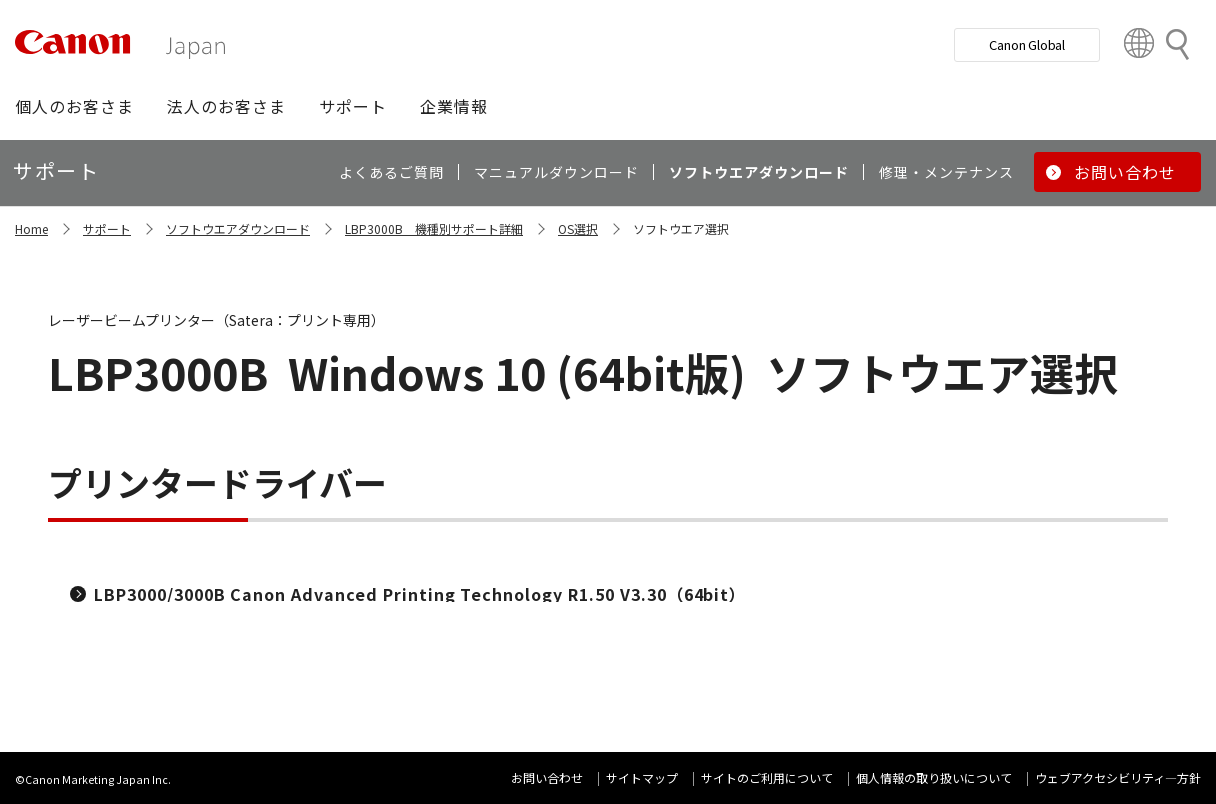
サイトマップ (642, 777)
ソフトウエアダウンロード (238, 228)
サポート (107, 228)
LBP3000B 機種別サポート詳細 (434, 228)
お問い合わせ (547, 777)
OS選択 (578, 228)
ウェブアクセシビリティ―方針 (1118, 777)
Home (31, 228)
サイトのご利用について (767, 777)
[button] (74, 106)
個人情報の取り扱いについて (934, 777)
